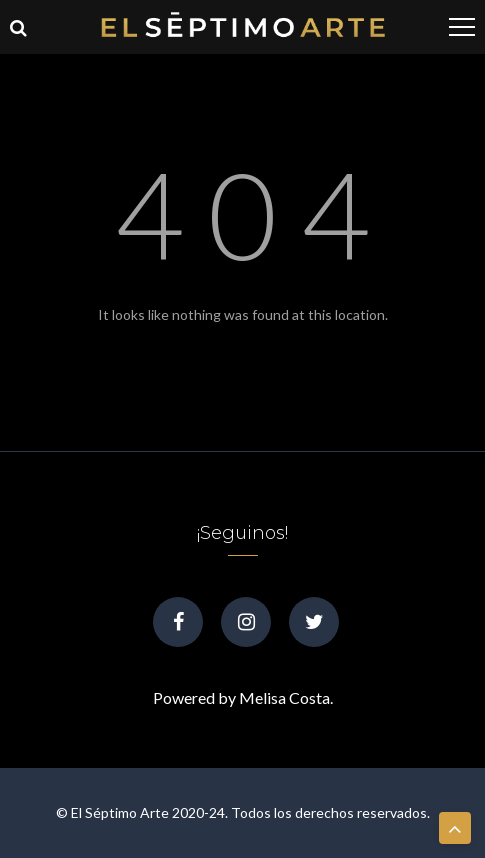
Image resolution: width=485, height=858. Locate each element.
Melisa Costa (284, 697)
